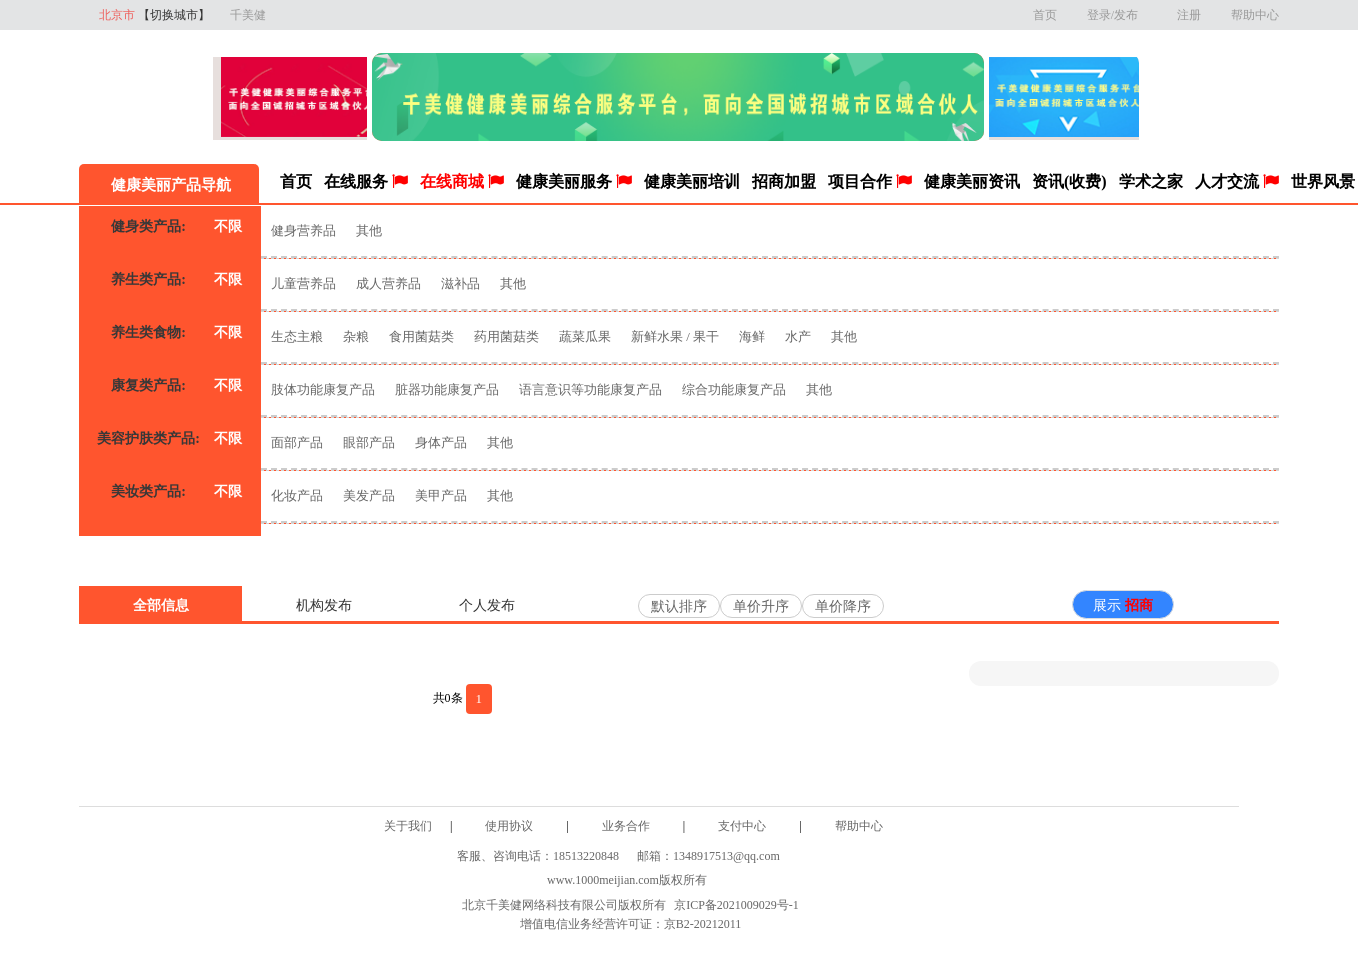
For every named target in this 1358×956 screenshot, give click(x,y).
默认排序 (679, 606)
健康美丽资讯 (972, 181)
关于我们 (408, 826)
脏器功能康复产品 (447, 389)
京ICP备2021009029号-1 (736, 905)
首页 (1045, 15)
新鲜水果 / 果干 (675, 336)
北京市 (154, 15)
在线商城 (462, 181)
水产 (798, 336)
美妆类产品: (148, 491)
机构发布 (324, 605)
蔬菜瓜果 (585, 336)
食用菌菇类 (421, 336)
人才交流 (1237, 181)
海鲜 (752, 336)
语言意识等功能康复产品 (590, 389)
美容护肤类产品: (148, 438)
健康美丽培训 (692, 181)
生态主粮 (297, 336)
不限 (228, 226)
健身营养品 (303, 230)
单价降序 (843, 606)
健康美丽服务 (574, 181)
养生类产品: (148, 279)
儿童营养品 (303, 283)
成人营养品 (388, 283)
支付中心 (742, 826)
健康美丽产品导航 (169, 185)
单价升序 (761, 606)
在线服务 (366, 181)
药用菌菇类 (506, 336)
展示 (1123, 605)
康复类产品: (148, 385)
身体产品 (441, 442)
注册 (1189, 15)
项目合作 (870, 181)
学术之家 (1151, 181)
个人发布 (487, 605)
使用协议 (509, 826)
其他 (369, 230)
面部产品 (297, 442)
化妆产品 (297, 495)
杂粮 (356, 336)
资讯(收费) (1069, 181)
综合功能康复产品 (734, 389)
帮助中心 (1255, 15)
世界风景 (1323, 181)
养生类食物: (148, 332)
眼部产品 (369, 442)
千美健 (248, 15)
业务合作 (626, 826)
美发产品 (369, 495)
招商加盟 (784, 181)
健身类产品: (148, 226)
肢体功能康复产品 (323, 389)
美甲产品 (441, 495)
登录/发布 (1117, 15)
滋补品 (462, 283)
